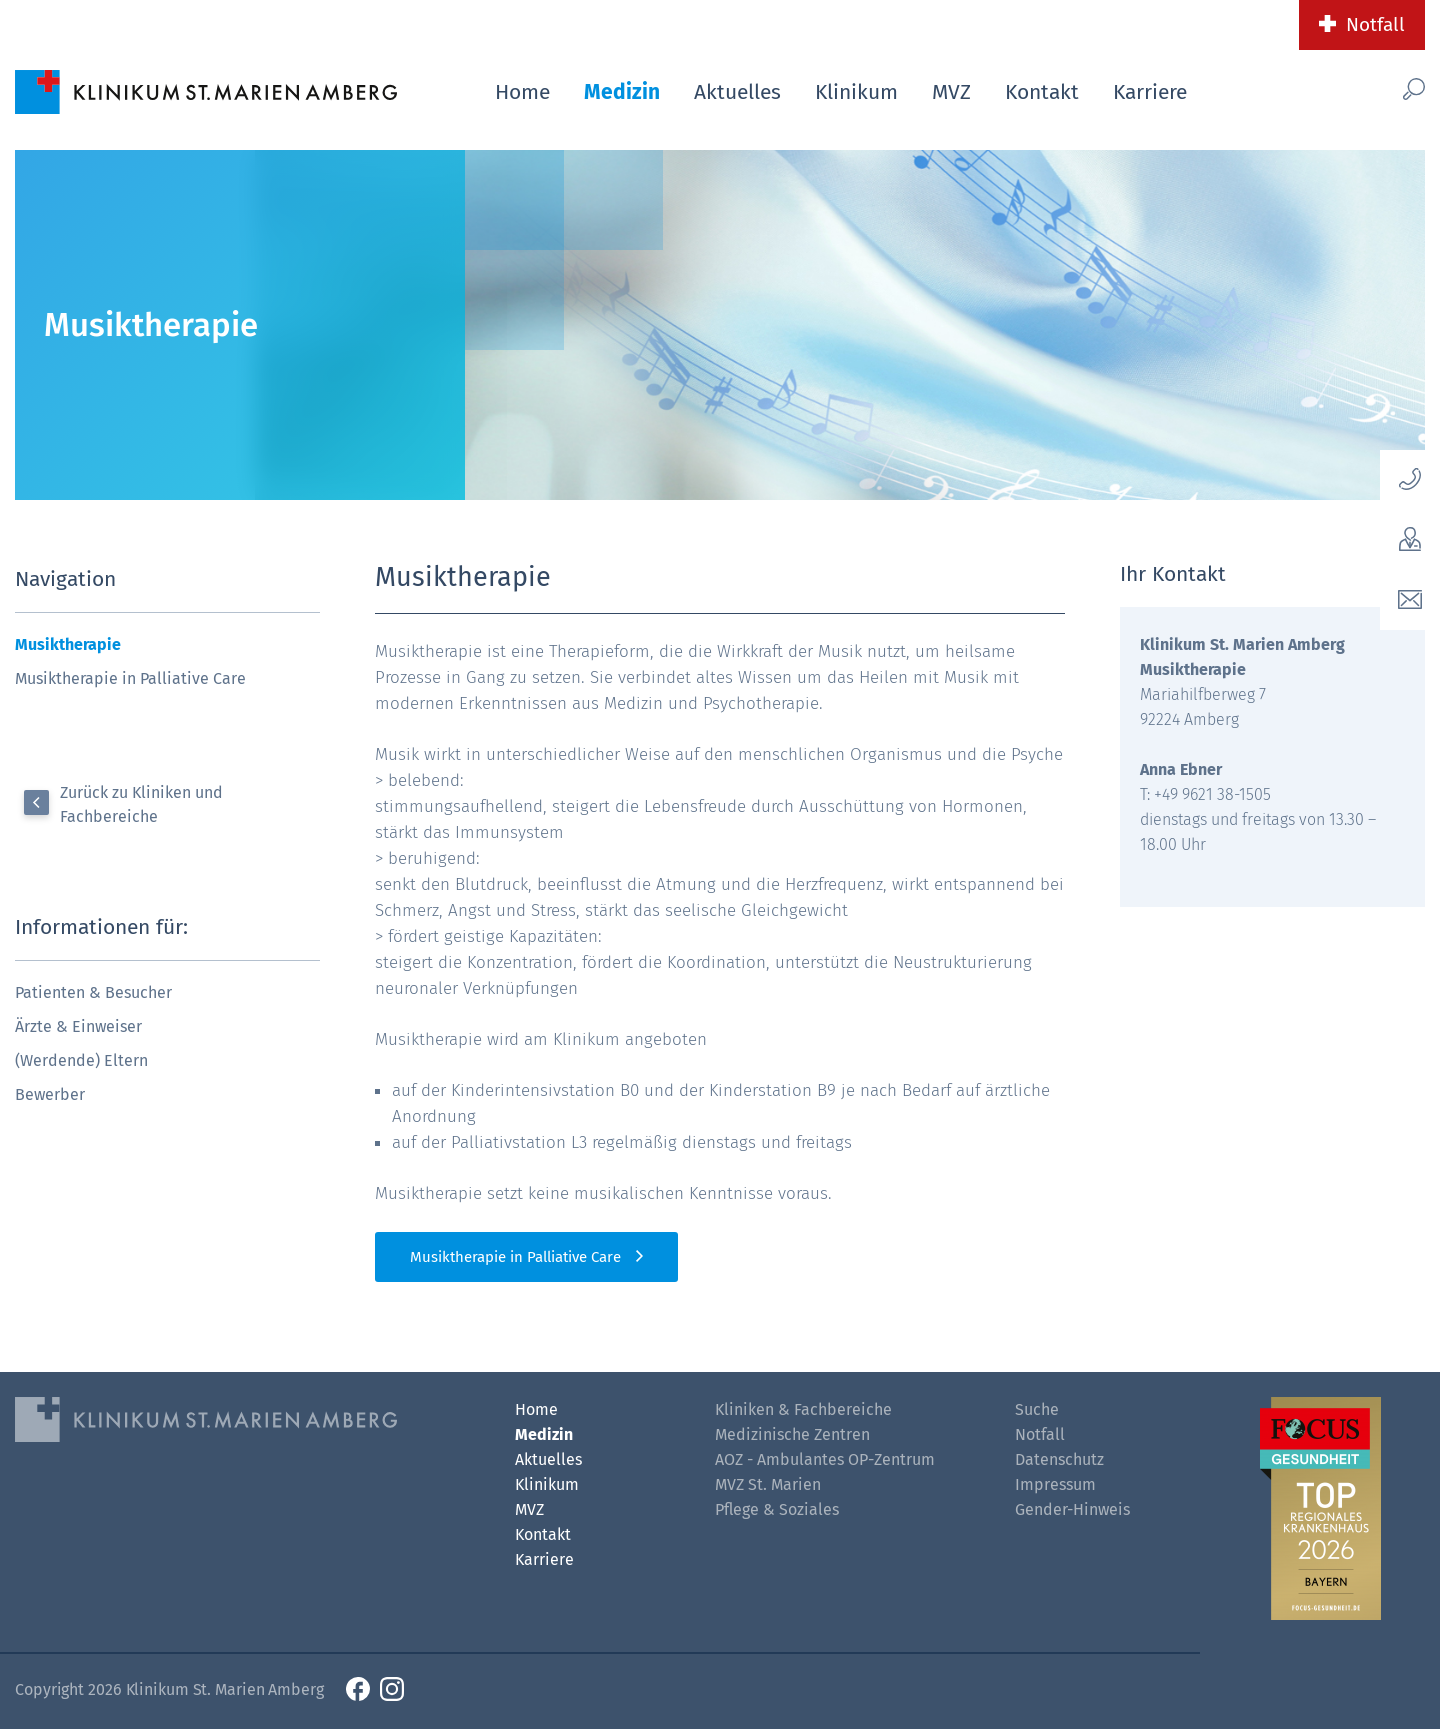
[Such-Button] (1380, 88)
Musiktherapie (68, 644)
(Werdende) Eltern (81, 1060)
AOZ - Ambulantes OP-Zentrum (825, 1459)
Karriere (1150, 92)
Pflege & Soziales (777, 1509)
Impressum (1055, 1484)
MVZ (951, 92)
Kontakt (1042, 92)
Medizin (622, 92)
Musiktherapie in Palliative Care (130, 678)
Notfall (1375, 24)
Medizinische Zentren (792, 1434)
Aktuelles (737, 92)
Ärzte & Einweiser (78, 1026)
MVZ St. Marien (768, 1484)
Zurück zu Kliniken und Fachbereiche (141, 804)
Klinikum (856, 92)
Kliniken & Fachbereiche (803, 1409)
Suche (1037, 1409)
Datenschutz (1059, 1459)
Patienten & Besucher (93, 992)
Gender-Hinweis (1072, 1509)
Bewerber (50, 1094)
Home (522, 92)
